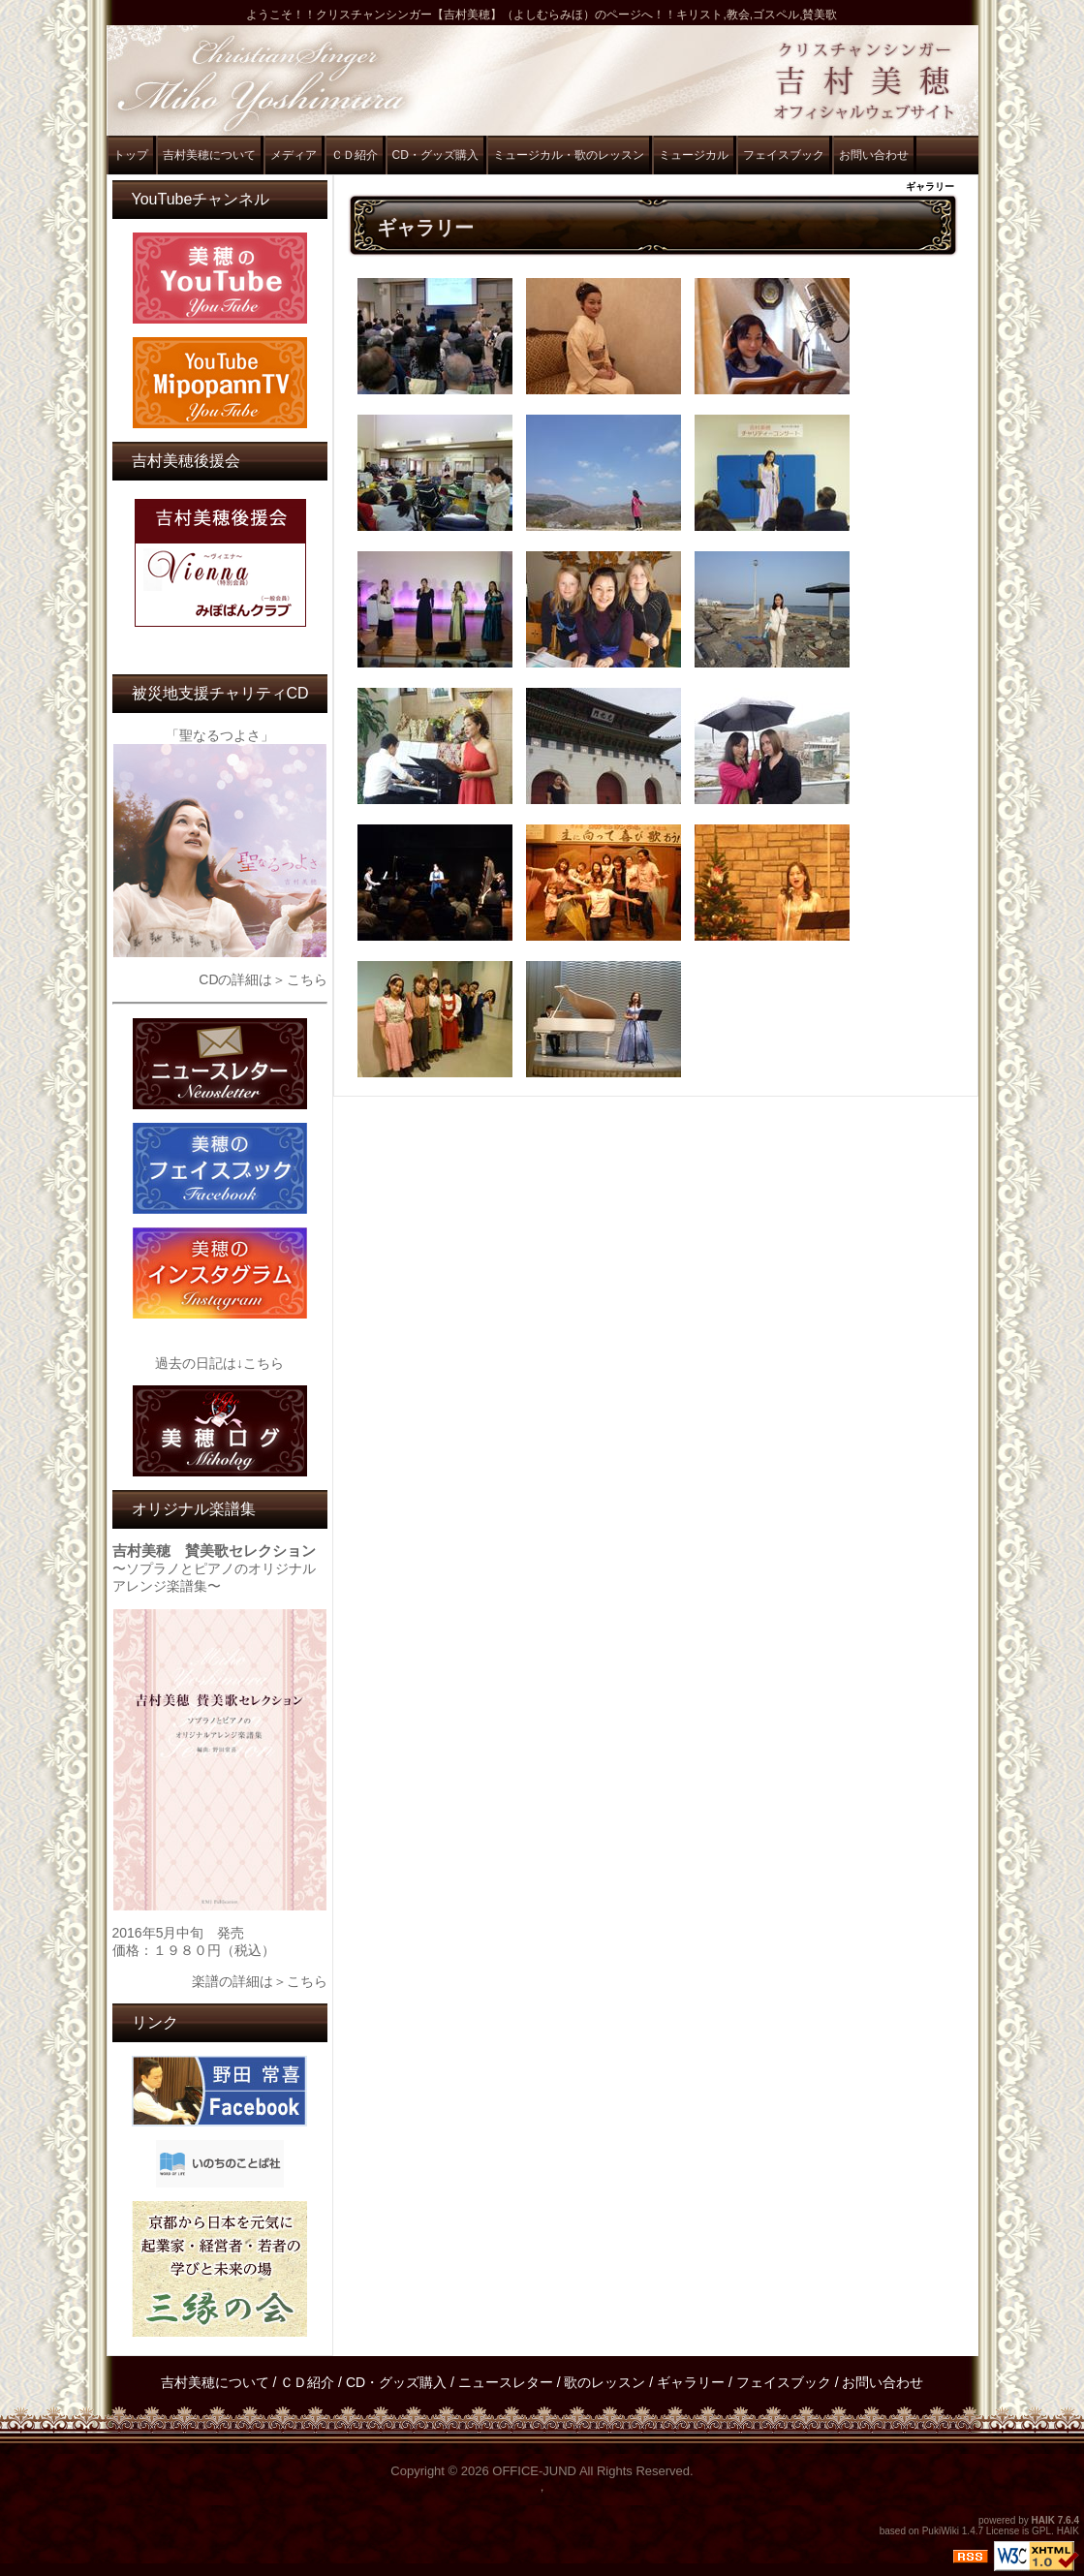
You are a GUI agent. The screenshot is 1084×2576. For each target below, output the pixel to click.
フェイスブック (783, 155)
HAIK (1043, 2520)
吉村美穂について (209, 155)
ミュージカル (693, 155)
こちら (307, 979)
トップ (130, 155)
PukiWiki (940, 2531)
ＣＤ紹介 (354, 155)
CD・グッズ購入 (435, 155)
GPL (1041, 2531)
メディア (293, 155)
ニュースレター (505, 2382)
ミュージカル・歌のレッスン (568, 155)
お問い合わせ (874, 155)
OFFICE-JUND (534, 2471)
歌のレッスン (604, 2382)
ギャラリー (691, 2382)
